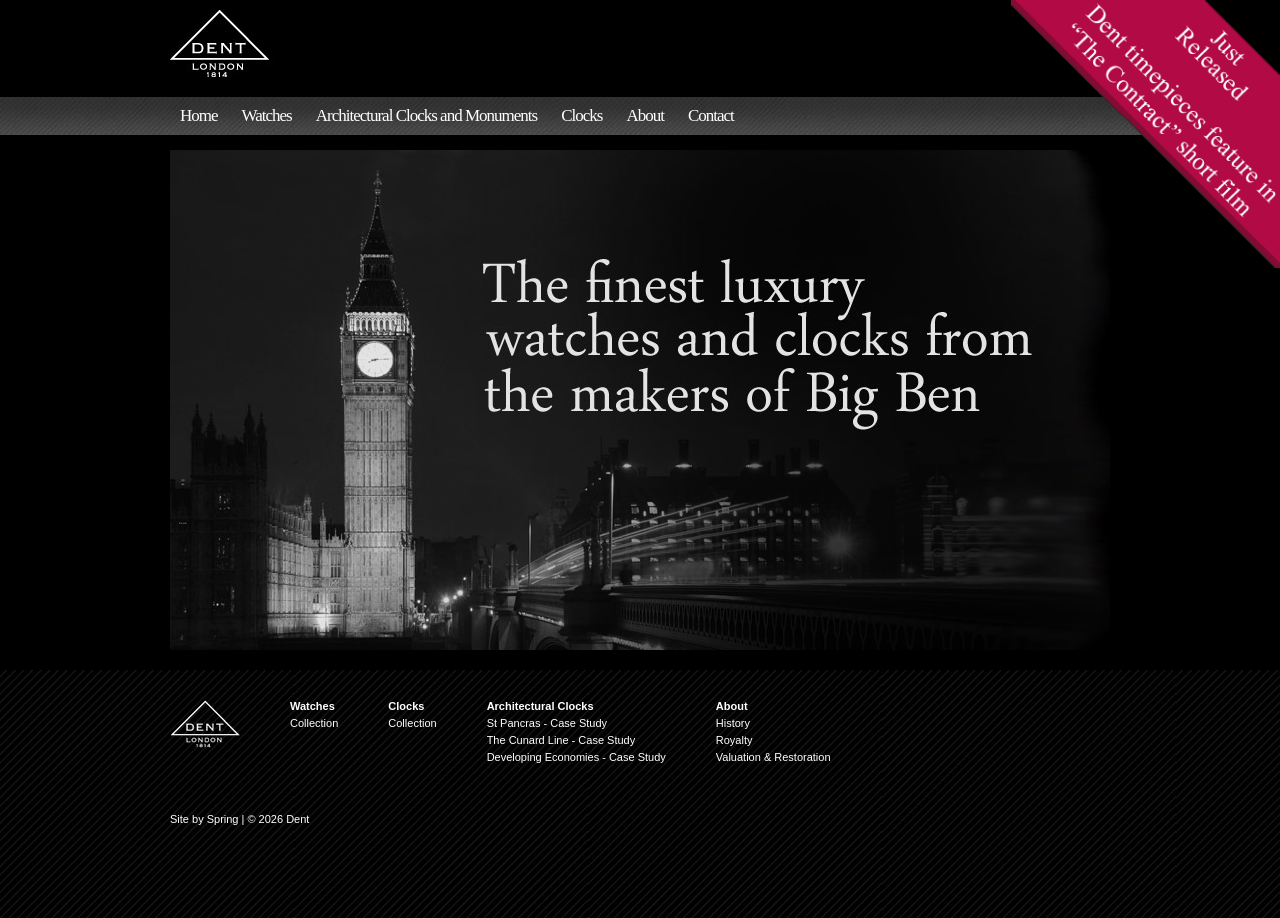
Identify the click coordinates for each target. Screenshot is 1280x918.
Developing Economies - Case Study (576, 757)
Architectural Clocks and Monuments (426, 115)
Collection (314, 723)
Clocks (581, 115)
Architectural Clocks (540, 706)
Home (199, 115)
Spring (223, 819)
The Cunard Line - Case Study (561, 740)
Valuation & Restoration (773, 757)
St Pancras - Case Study (547, 723)
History (733, 723)
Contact (711, 115)
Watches (267, 115)
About (645, 115)
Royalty (734, 740)
